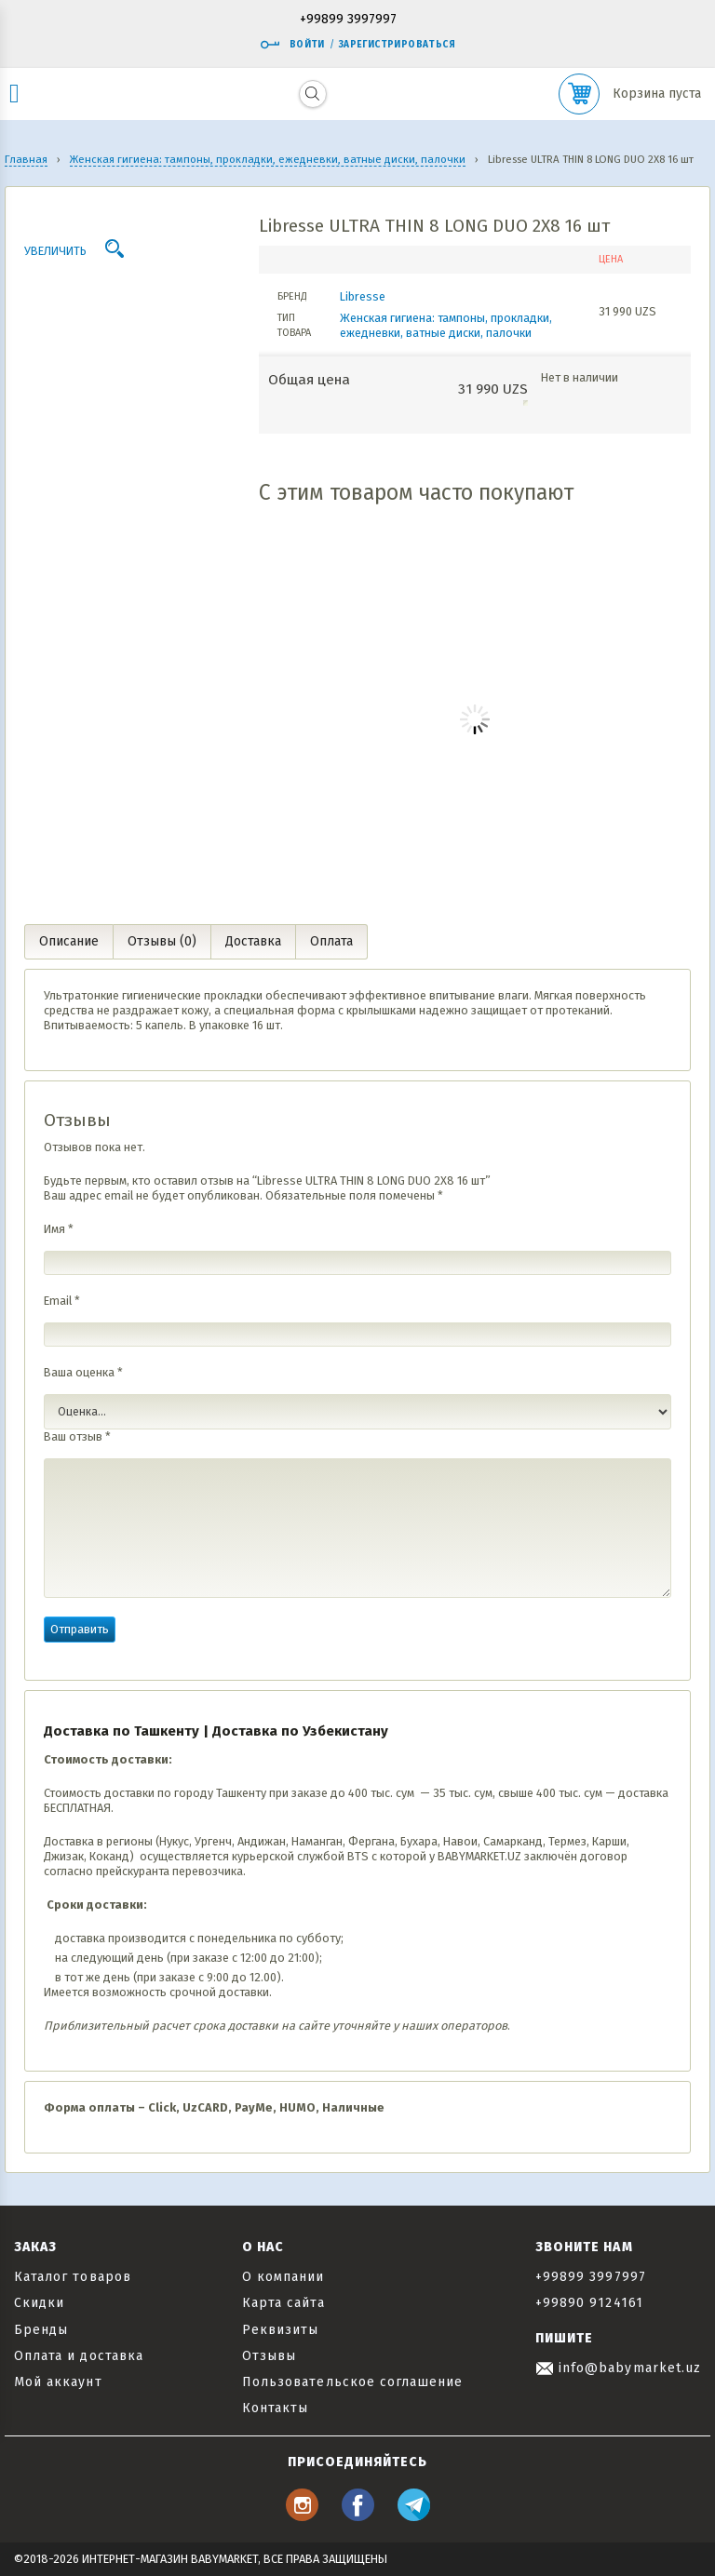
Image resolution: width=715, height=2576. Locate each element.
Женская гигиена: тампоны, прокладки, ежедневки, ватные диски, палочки (446, 325)
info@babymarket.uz (618, 2368)
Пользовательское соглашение (352, 2382)
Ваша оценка (83, 1372)
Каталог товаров (72, 2277)
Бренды (41, 2330)
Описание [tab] (69, 941)
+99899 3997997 (348, 20)
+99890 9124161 (589, 2303)
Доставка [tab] (253, 941)
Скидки (39, 2303)
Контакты (275, 2408)
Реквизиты (280, 2330)
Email (62, 1301)
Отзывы (269, 2356)
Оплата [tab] (331, 941)
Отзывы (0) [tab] (162, 941)
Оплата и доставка (78, 2356)
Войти (292, 44)
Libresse (362, 296)
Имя (59, 1229)
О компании (283, 2277)
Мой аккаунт (58, 2382)
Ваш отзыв (77, 1436)
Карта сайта (283, 2303)
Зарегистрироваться (397, 44)
